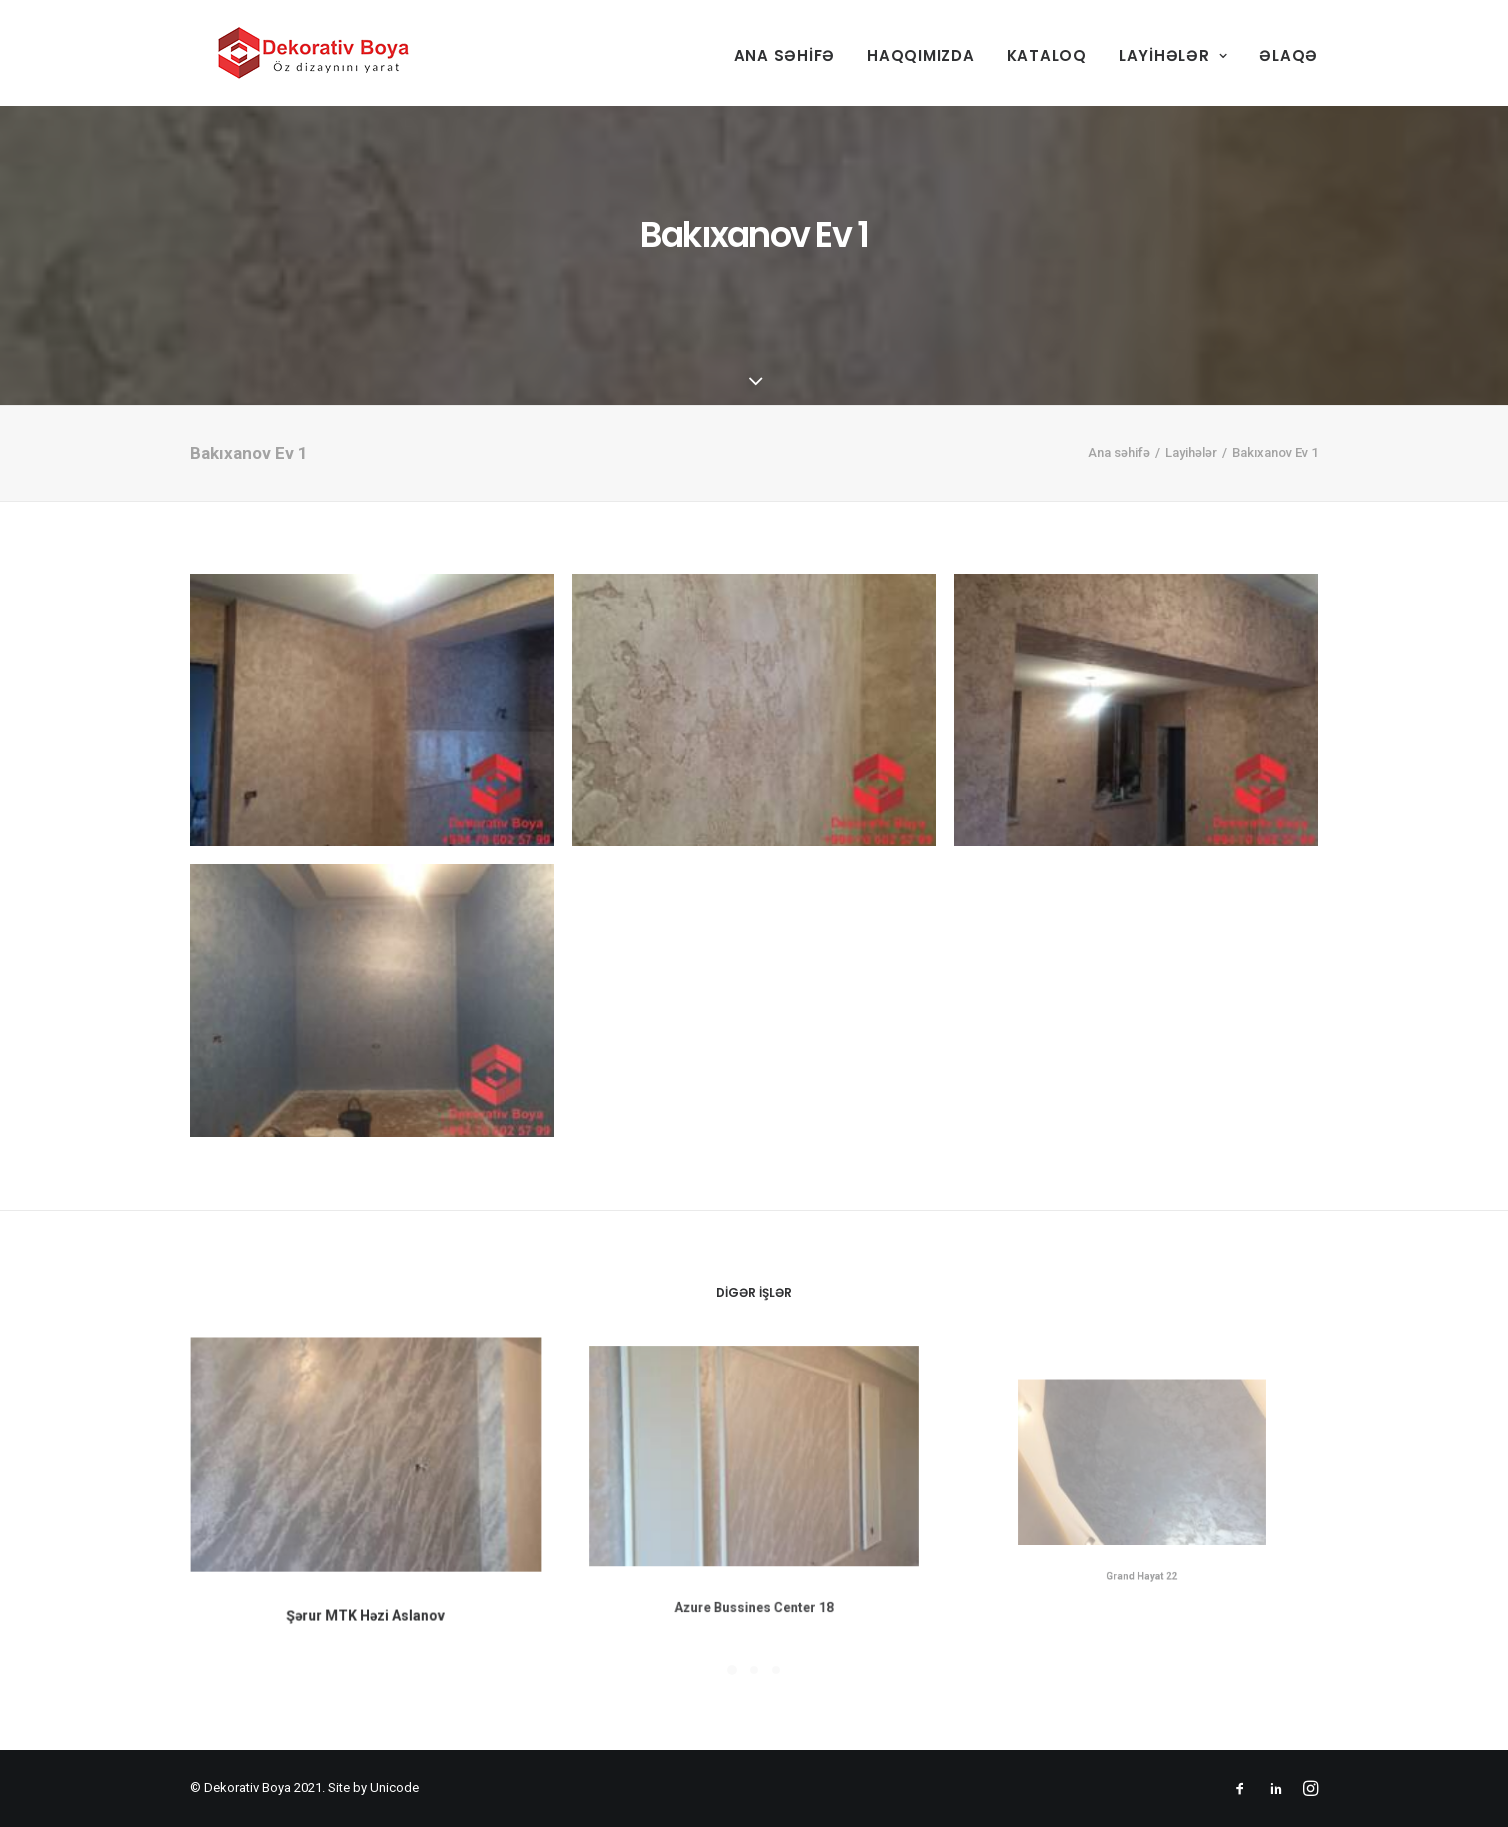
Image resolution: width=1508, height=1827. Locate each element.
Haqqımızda (921, 55)
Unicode (394, 1787)
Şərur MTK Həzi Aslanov (365, 1602)
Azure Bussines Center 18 (753, 1567)
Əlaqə (1288, 55)
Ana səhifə (785, 55)
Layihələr (1173, 55)
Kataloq (1047, 55)
